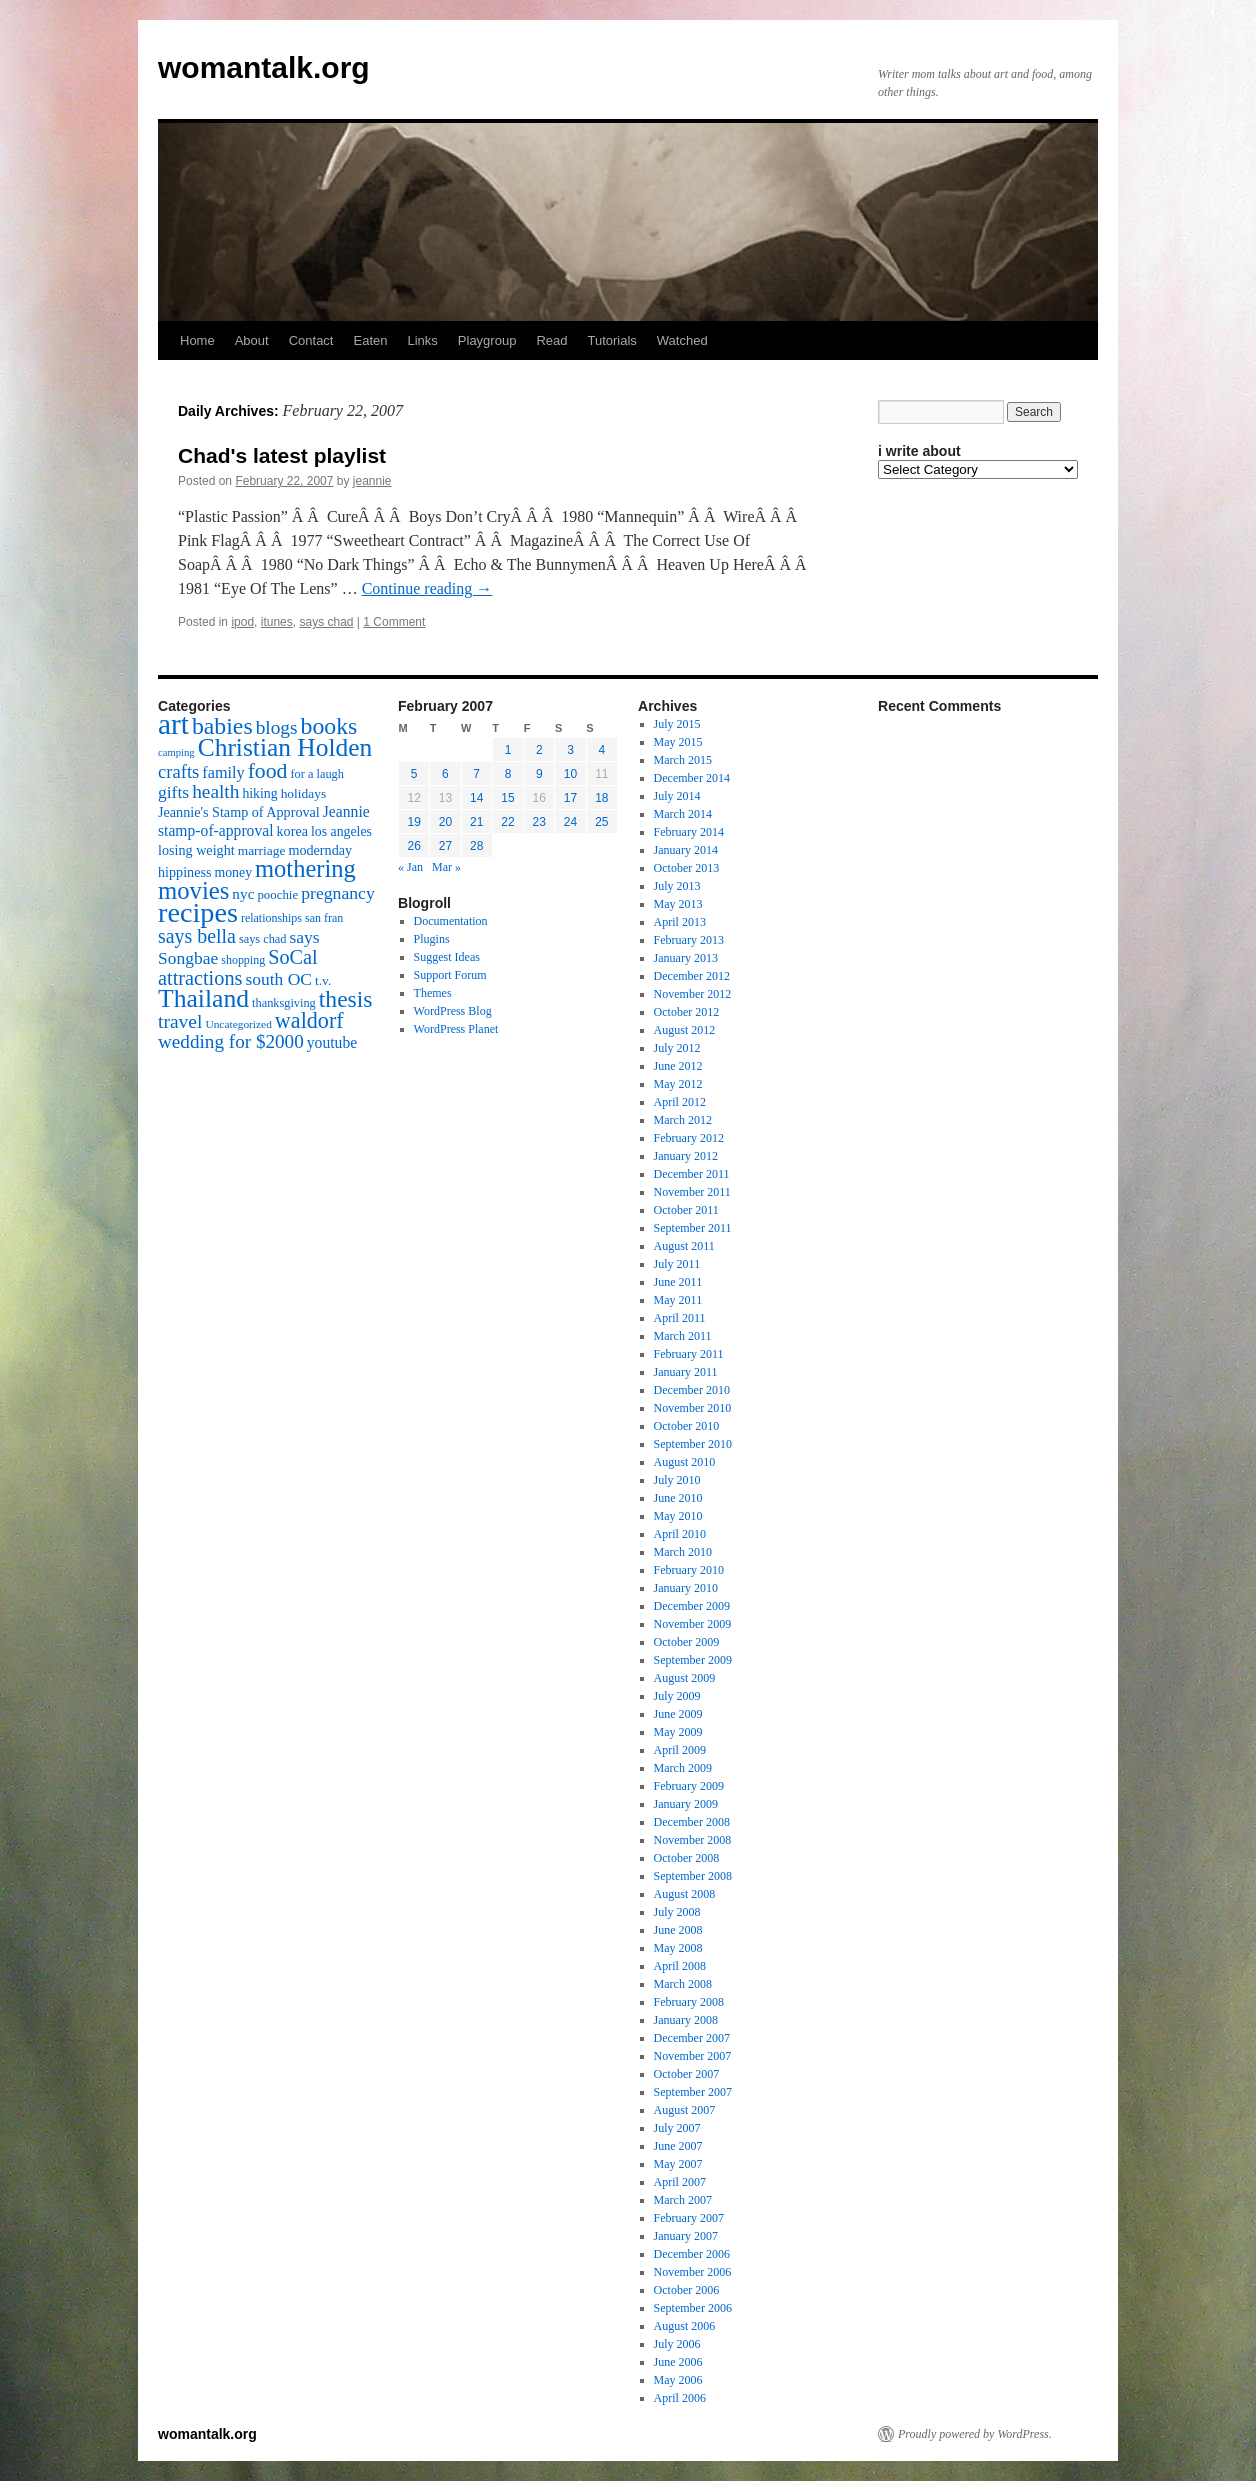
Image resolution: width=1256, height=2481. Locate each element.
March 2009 (683, 1768)
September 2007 (693, 2092)
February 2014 (689, 832)
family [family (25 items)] (223, 773)
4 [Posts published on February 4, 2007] (602, 750)
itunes (277, 622)
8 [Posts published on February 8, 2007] (508, 774)
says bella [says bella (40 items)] (197, 936)
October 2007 (687, 2074)
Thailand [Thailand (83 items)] (203, 998)
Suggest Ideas (447, 957)
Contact (311, 340)
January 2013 (686, 958)
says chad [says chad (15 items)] (263, 939)
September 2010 (693, 1444)
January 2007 (686, 2236)
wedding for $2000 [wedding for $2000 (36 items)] (231, 1041)
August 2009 (685, 1678)
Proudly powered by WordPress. (975, 2434)
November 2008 (693, 1840)
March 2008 (683, 1984)
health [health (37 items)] (215, 791)
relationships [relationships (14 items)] (271, 918)
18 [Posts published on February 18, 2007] (601, 798)
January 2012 (686, 1156)
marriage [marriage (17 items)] (262, 850)
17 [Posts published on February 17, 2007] (570, 798)
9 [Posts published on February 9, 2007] (539, 774)
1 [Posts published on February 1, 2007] (508, 750)
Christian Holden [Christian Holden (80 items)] (285, 747)
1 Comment (394, 622)
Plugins (432, 939)
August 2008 (685, 1894)
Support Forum (450, 975)
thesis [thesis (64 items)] (346, 999)
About (252, 340)
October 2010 (687, 1426)
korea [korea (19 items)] (292, 831)
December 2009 (692, 1606)
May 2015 (678, 742)
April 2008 (680, 1966)
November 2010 (693, 1408)
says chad (326, 622)
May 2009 (678, 1732)
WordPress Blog (453, 1011)
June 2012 (678, 1066)
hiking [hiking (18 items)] (259, 793)
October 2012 (687, 1012)
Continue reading (427, 588)
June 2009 (678, 1714)
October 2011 (686, 1210)
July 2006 (677, 2344)
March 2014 (683, 814)
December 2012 (692, 976)
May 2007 (678, 2164)
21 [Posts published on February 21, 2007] (476, 822)
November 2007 (693, 2056)
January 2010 (686, 1588)
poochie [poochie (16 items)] (277, 895)
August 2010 (685, 1462)
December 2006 (692, 2254)
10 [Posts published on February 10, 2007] (570, 774)
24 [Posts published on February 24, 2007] (570, 822)
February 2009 (689, 1786)
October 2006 (687, 2290)
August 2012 (685, 1030)
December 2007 (692, 2038)
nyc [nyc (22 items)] (243, 893)
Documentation (451, 921)
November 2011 (692, 1192)
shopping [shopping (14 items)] (243, 960)
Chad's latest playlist (282, 455)
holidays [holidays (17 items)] (303, 793)
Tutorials (611, 340)
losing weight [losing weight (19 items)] (196, 850)
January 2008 (686, 2020)
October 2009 (687, 1642)
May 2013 (678, 904)
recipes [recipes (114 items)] (198, 912)
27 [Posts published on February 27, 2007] (445, 846)
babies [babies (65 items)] (222, 726)
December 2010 (692, 1390)
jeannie (372, 481)
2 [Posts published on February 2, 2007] (539, 750)
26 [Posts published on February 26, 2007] (413, 846)
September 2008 (693, 1876)
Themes (433, 993)
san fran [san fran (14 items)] (324, 918)
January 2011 (686, 1372)
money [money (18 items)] (233, 872)
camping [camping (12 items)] (176, 752)
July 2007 (677, 2128)
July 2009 (677, 1696)
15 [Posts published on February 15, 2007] (507, 798)
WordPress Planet (456, 1029)
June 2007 (678, 2146)
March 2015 (683, 760)
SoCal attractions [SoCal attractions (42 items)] (238, 967)
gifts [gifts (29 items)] (173, 792)
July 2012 (677, 1048)
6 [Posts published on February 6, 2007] (445, 774)
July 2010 (677, 1480)
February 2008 (689, 2002)
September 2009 (693, 1660)
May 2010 (678, 1516)
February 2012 (689, 1138)
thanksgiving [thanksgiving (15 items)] (284, 1003)
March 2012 (683, 1120)
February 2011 (689, 1354)
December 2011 (692, 1174)
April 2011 (680, 1318)
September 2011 (693, 1228)
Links (422, 340)
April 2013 (680, 922)
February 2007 (689, 2218)
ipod (242, 622)
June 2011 (678, 1282)
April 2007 (680, 2182)
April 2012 (680, 1102)
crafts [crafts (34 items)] (178, 771)
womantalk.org (264, 67)
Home (197, 340)
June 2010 (678, 1498)
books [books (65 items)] (329, 726)
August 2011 (684, 1246)
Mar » (446, 867)
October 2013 (687, 868)
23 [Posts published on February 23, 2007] (539, 822)
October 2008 (687, 1858)
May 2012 (678, 1084)
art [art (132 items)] (173, 724)
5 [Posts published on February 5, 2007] (414, 774)
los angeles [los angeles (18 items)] (341, 831)
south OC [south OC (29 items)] (278, 979)
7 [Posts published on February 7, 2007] (476, 774)
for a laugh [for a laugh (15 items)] (317, 774)
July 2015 (677, 724)
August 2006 (685, 2326)
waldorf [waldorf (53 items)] (309, 1020)
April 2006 (680, 2398)
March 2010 (683, 1552)
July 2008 (677, 1912)
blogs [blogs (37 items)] (277, 727)
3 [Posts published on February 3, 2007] (570, 750)
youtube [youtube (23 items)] (332, 1042)
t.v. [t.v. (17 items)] (323, 980)
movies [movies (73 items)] (193, 890)
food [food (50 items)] (268, 771)
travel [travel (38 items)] (180, 1021)
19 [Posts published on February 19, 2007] (413, 822)
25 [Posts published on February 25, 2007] (601, 822)
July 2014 (677, 796)
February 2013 (689, 940)
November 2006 (693, 2272)
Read (551, 340)
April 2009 (680, 1750)
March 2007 (683, 2200)
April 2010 (680, 1534)
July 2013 (677, 886)
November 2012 (693, 994)
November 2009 (693, 1624)
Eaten (370, 340)
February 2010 (689, 1570)
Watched (682, 340)
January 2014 (686, 850)
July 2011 (677, 1264)
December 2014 (692, 778)
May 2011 (678, 1300)
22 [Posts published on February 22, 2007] (507, 822)
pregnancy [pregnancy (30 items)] (338, 893)
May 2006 (678, 2380)
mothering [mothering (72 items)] (305, 868)
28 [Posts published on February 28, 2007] (476, 846)
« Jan (410, 867)
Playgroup (487, 340)
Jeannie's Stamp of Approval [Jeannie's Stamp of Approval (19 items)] (239, 812)
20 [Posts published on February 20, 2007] (445, 822)
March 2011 (683, 1336)
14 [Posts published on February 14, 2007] (476, 798)
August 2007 (685, 2110)
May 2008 (678, 1948)
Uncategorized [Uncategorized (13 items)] (238, 1024)
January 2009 (686, 1804)
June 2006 (678, 2362)
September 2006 (693, 2308)
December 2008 (692, 1822)
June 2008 (678, 1930)
